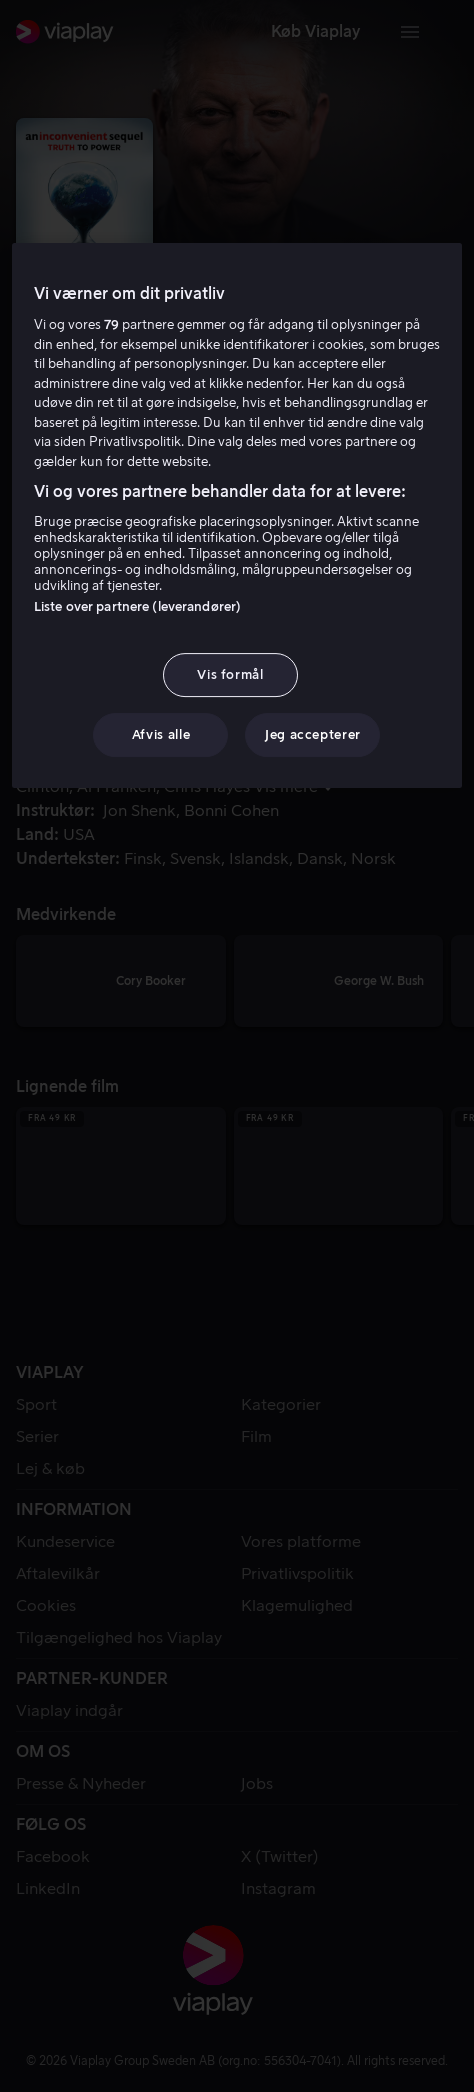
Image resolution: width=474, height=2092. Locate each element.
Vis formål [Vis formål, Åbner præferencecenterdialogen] (230, 674)
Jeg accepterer (313, 734)
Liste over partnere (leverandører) (137, 606)
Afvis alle (161, 734)
